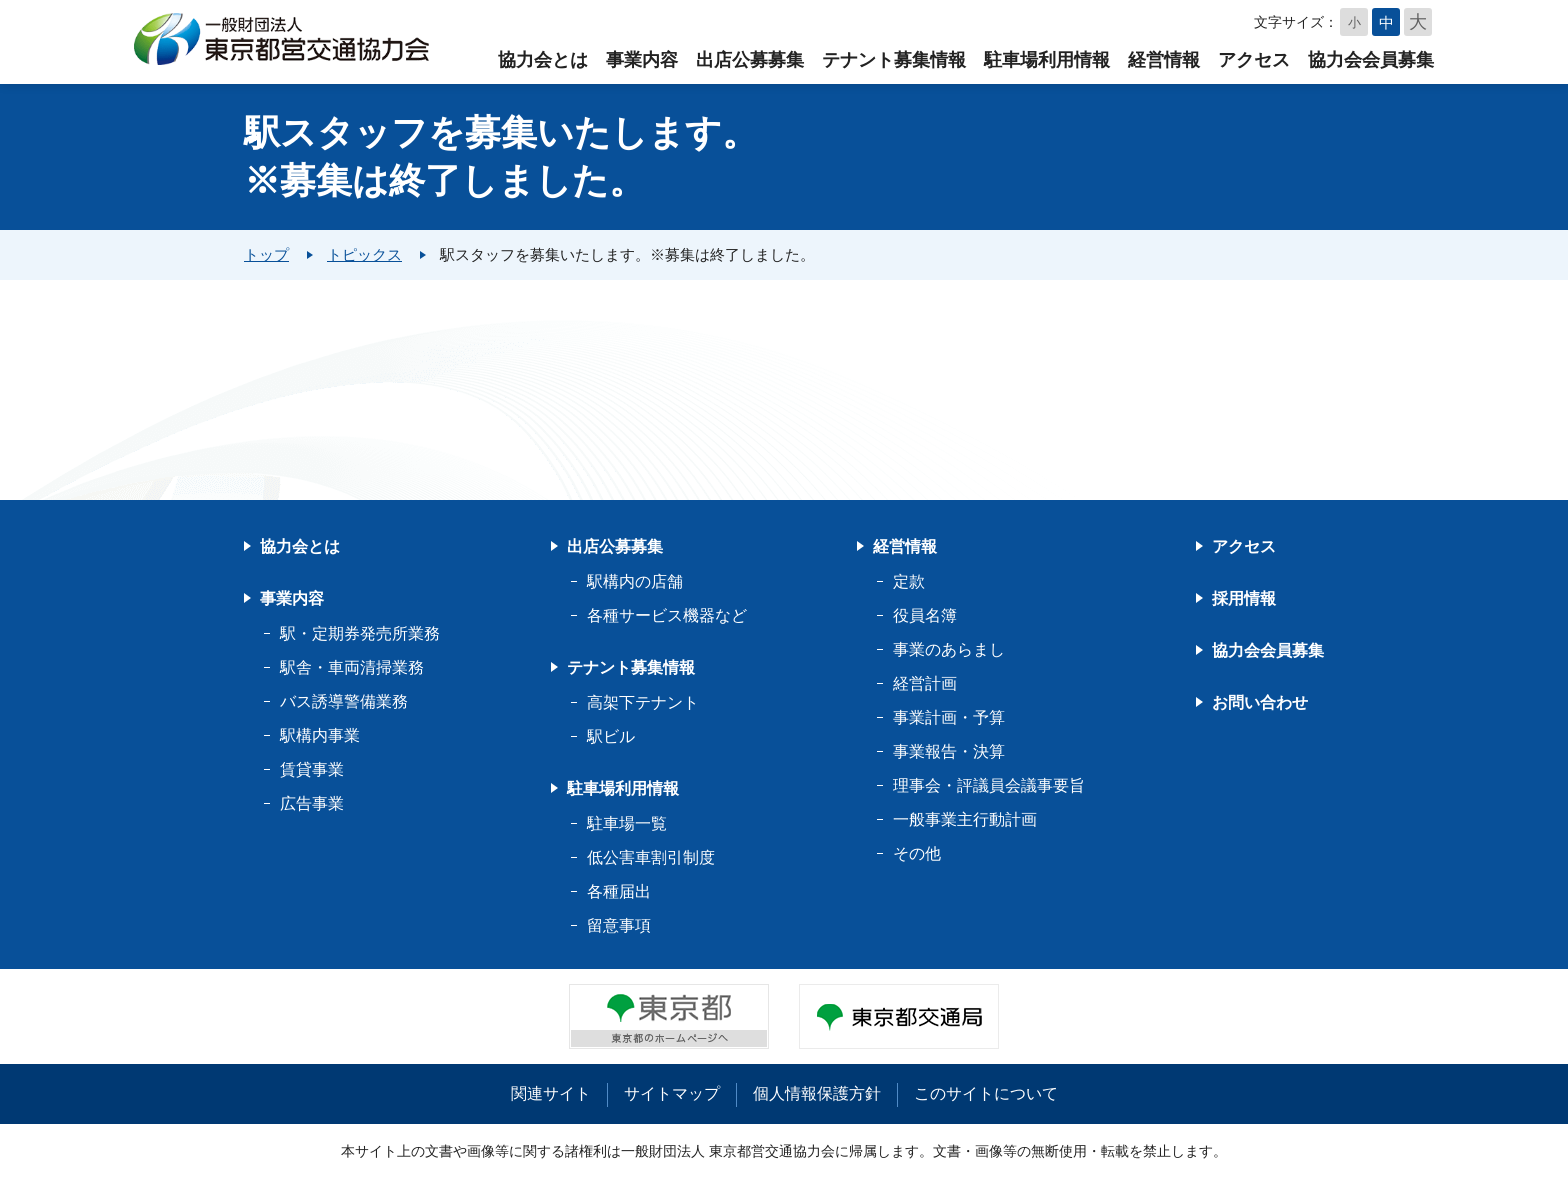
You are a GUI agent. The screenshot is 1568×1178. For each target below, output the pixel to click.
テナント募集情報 (894, 60)
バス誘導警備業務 (344, 701)
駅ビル (611, 736)
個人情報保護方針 (817, 1093)
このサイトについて (986, 1093)
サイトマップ (672, 1093)
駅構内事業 (320, 735)
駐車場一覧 (627, 823)
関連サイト (551, 1093)
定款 (909, 581)
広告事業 (312, 803)
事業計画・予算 (949, 717)
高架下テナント (643, 702)
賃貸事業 (312, 769)
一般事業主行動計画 (965, 819)
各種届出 (619, 891)
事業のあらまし (949, 649)
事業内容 (642, 60)
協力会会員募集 (1371, 60)
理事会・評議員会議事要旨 (989, 785)
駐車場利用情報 (1047, 60)
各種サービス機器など (667, 615)
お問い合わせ (1260, 702)
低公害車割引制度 (651, 857)
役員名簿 (925, 615)
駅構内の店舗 (635, 581)
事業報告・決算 (949, 751)
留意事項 (619, 925)
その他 (917, 853)
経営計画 (925, 683)
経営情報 (1164, 60)
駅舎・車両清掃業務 (352, 667)
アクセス (1254, 60)
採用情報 (1244, 598)
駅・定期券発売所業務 (360, 633)
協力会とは (543, 60)
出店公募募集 (750, 60)
